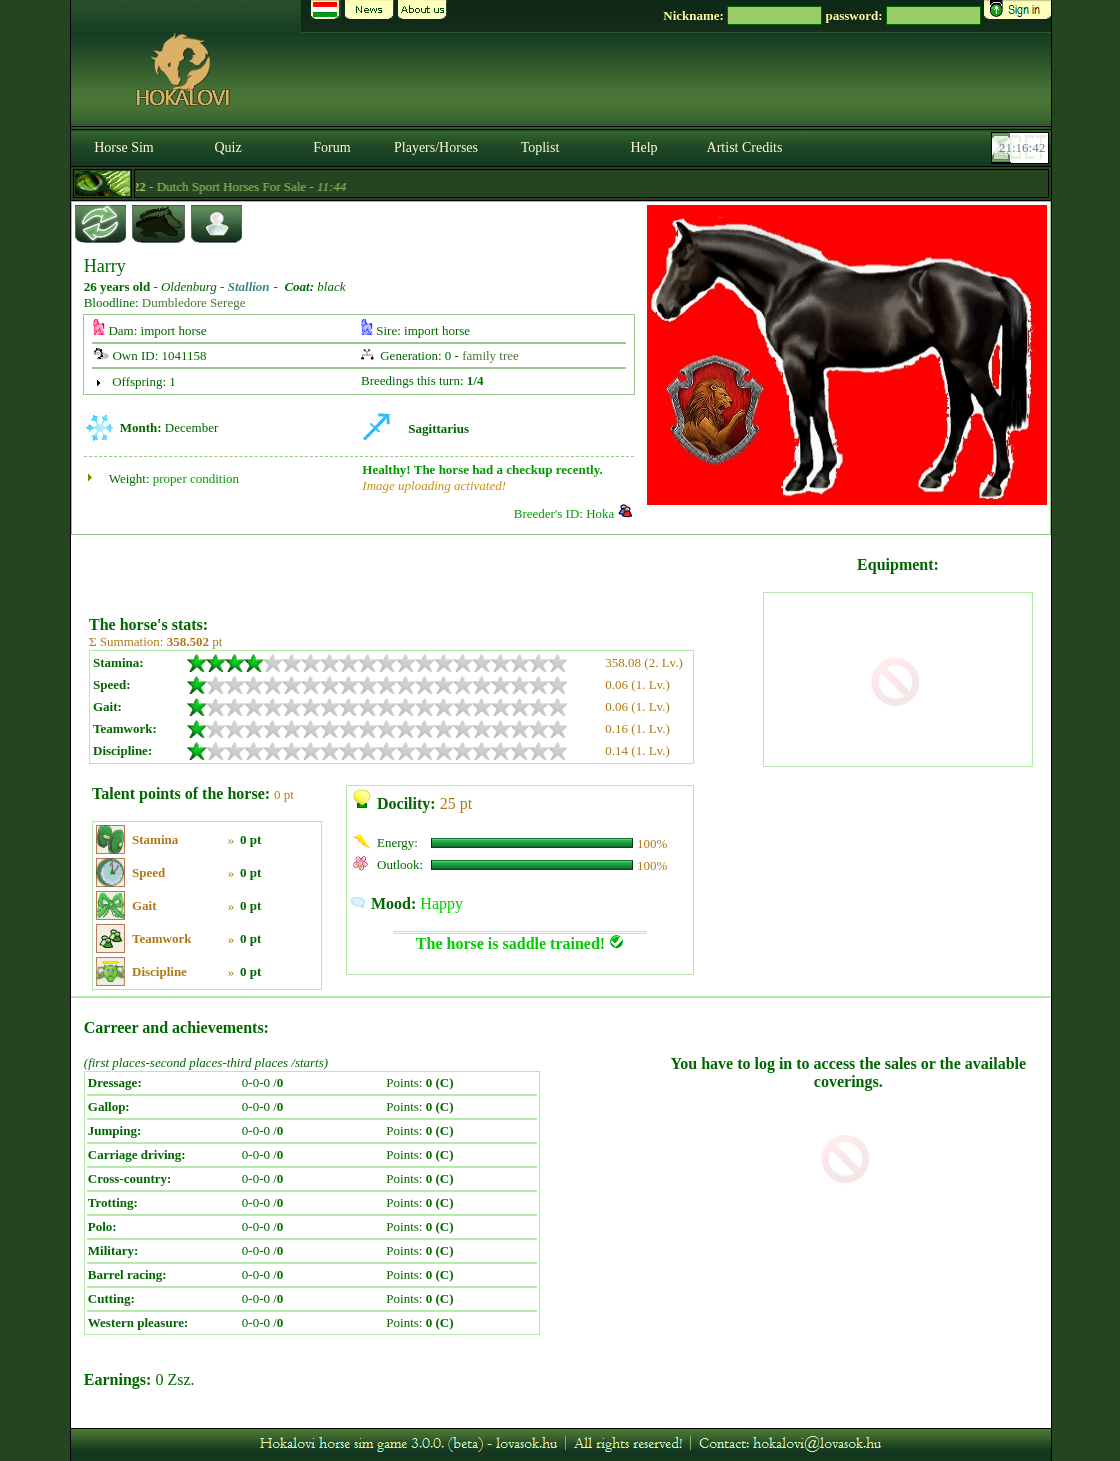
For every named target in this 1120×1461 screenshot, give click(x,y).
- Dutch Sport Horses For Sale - (231, 186)
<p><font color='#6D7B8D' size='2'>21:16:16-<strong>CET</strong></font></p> (1022, 148)
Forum (331, 147)
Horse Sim (124, 147)
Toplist (540, 147)
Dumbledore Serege (194, 302)
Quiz (227, 147)
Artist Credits (745, 147)
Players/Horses (436, 147)
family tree (490, 355)
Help (643, 147)
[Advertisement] (424, 568)
